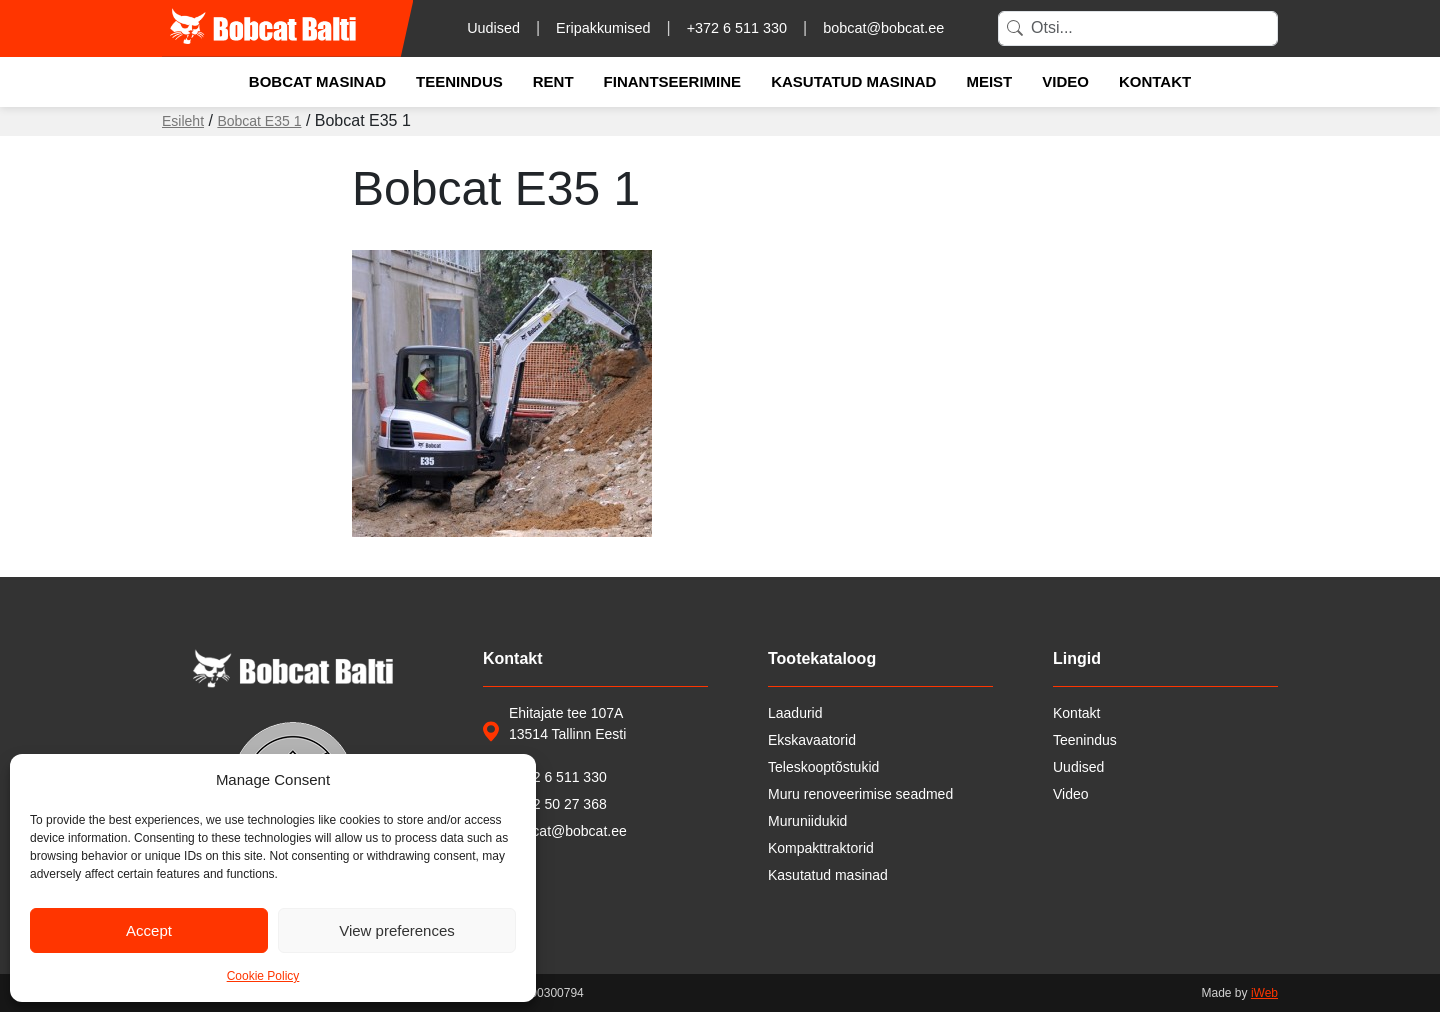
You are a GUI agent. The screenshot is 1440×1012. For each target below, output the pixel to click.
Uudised (493, 28)
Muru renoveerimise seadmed (860, 794)
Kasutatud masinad (853, 81)
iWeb (1264, 993)
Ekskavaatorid (812, 740)
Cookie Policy (263, 976)
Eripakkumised (603, 28)
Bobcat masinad (317, 81)
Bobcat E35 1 (259, 121)
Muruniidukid (807, 821)
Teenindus (459, 81)
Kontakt (1155, 81)
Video (1065, 81)
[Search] (1138, 28)
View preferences (397, 930)
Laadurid (795, 713)
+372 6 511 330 (737, 28)
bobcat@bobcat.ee (883, 28)
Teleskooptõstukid (823, 767)
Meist (989, 81)
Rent (553, 81)
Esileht (183, 121)
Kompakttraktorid (821, 848)
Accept (149, 930)
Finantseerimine (673, 81)
